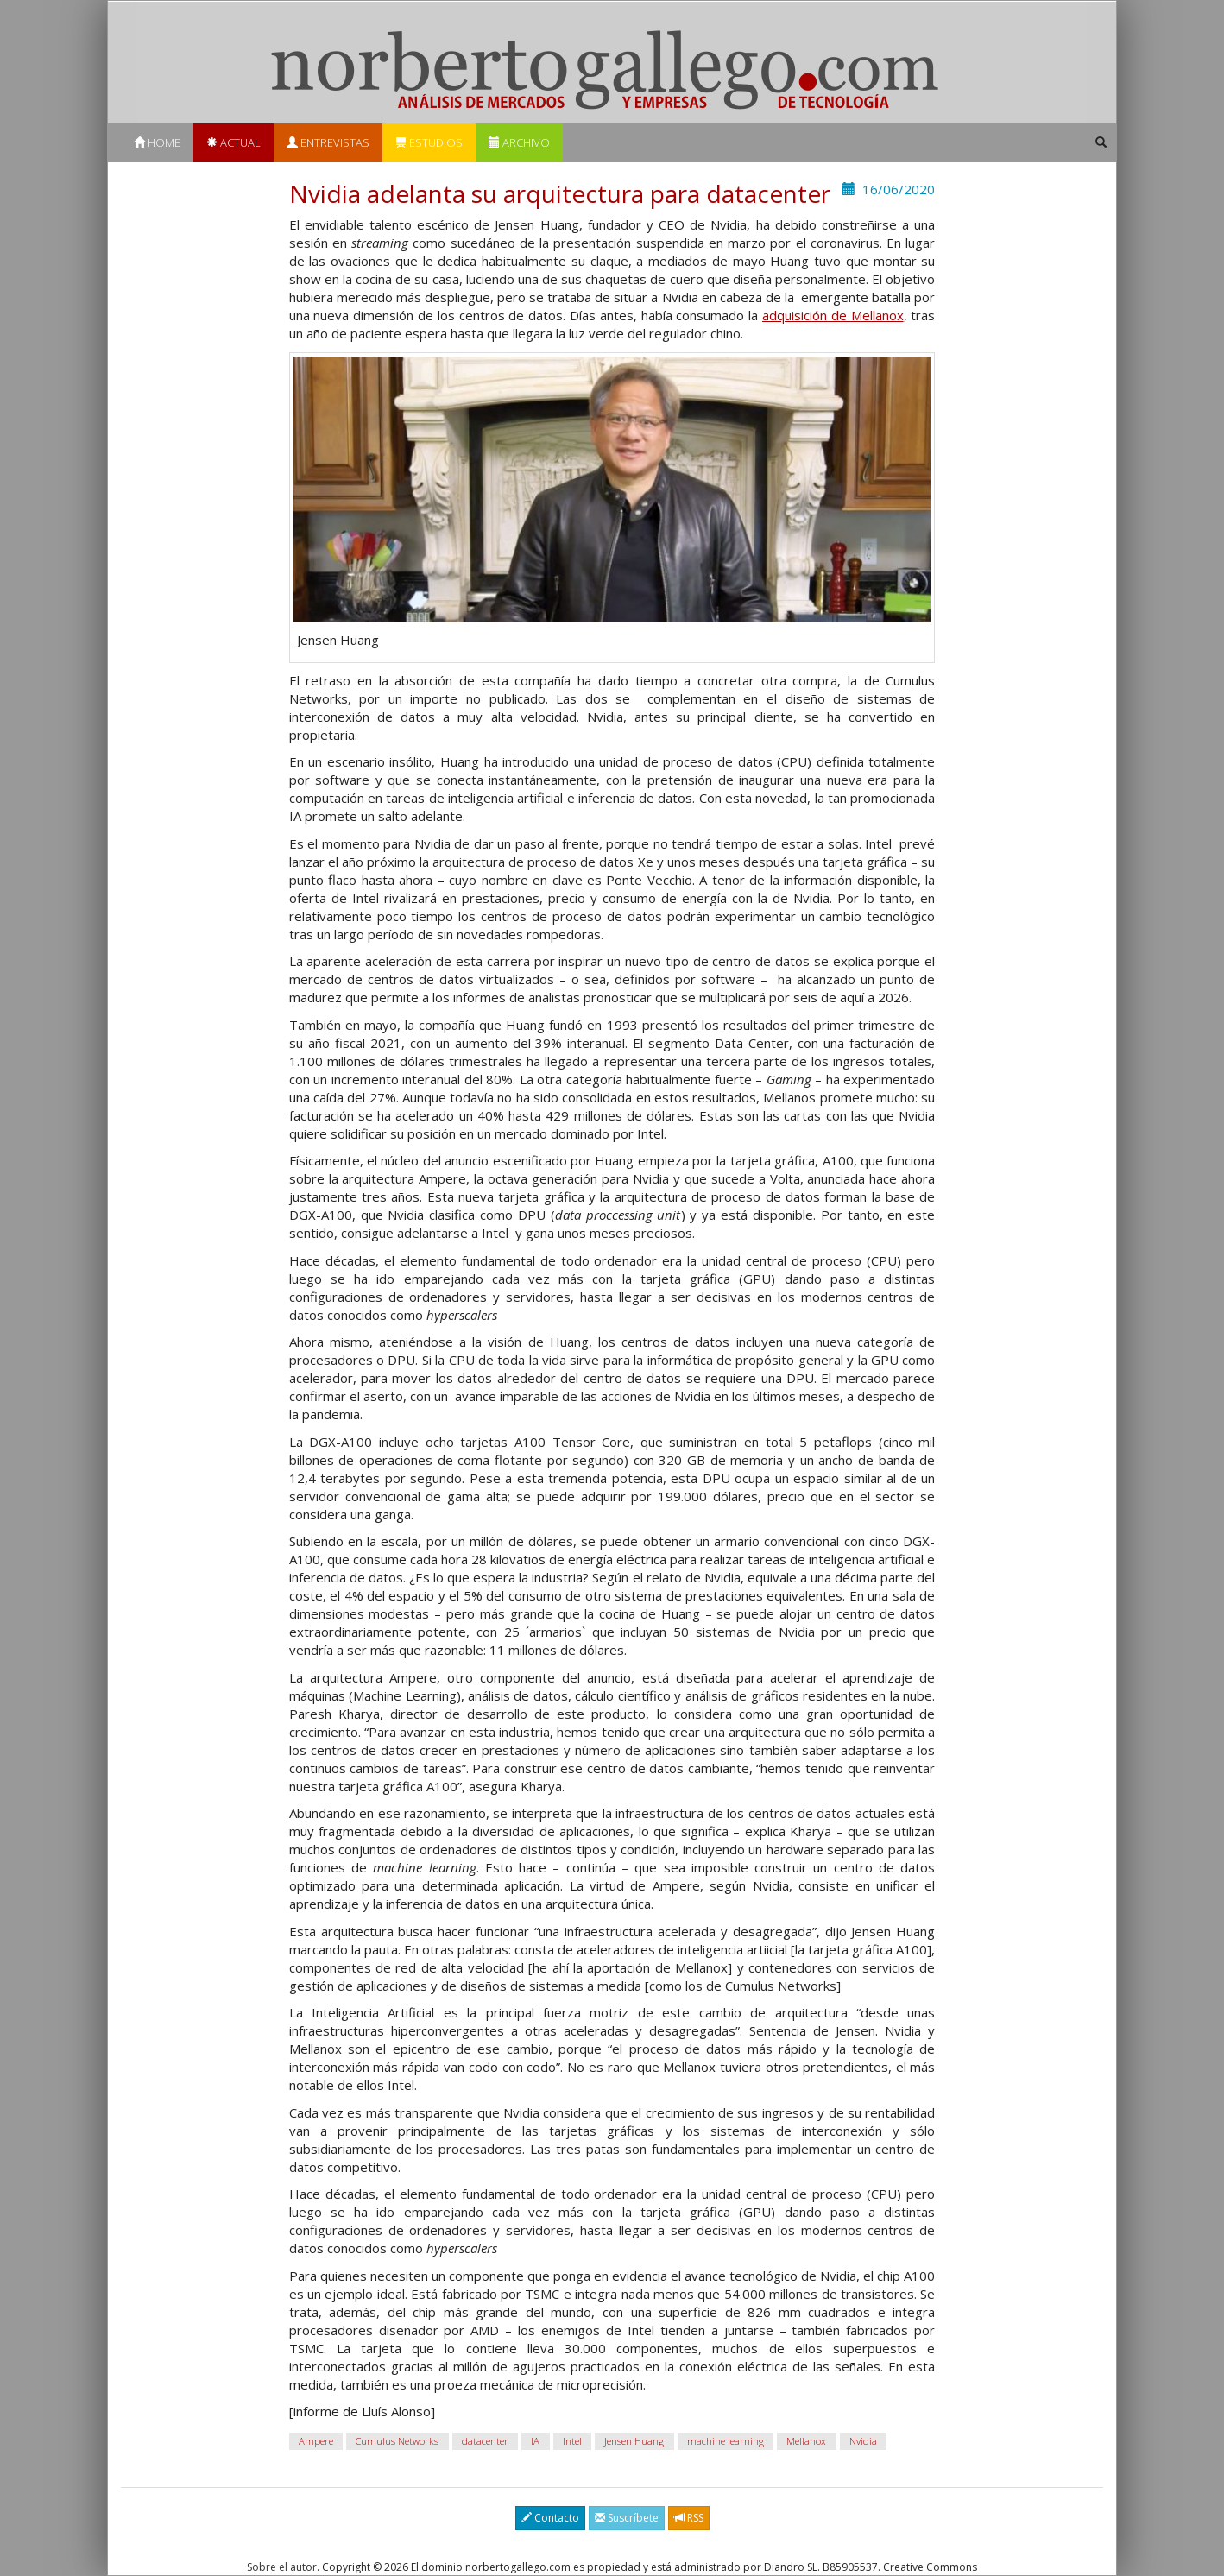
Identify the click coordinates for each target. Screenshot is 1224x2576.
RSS (688, 2517)
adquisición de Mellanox (833, 315)
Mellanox (806, 2440)
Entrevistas (328, 142)
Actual (233, 142)
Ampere (316, 2440)
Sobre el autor (282, 2567)
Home (157, 142)
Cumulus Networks (397, 2440)
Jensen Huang (634, 2440)
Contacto (550, 2517)
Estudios (429, 142)
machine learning (725, 2440)
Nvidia (863, 2440)
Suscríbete (627, 2517)
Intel (572, 2440)
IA (535, 2440)
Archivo (519, 142)
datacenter (485, 2440)
